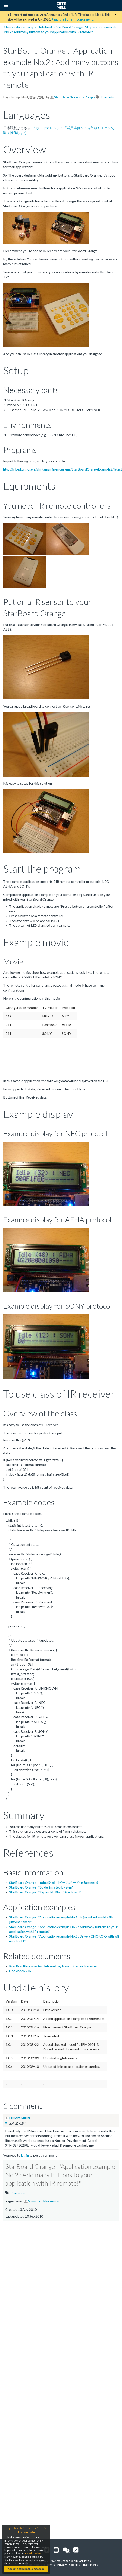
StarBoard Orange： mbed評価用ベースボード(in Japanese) (53, 1882)
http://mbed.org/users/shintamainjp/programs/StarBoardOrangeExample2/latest (62, 469)
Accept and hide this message (26, 2568)
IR (101, 97)
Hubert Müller (19, 2118)
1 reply (91, 97)
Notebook (45, 27)
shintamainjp (25, 27)
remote (109, 97)
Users (8, 27)
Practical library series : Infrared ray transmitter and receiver (53, 1966)
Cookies (74, 2564)
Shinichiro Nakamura (69, 97)
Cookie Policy (33, 2553)
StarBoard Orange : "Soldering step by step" (41, 1887)
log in (25, 2155)
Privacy (62, 2564)
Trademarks (90, 2564)
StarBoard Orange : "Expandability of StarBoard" (45, 1892)
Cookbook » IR (20, 1971)
